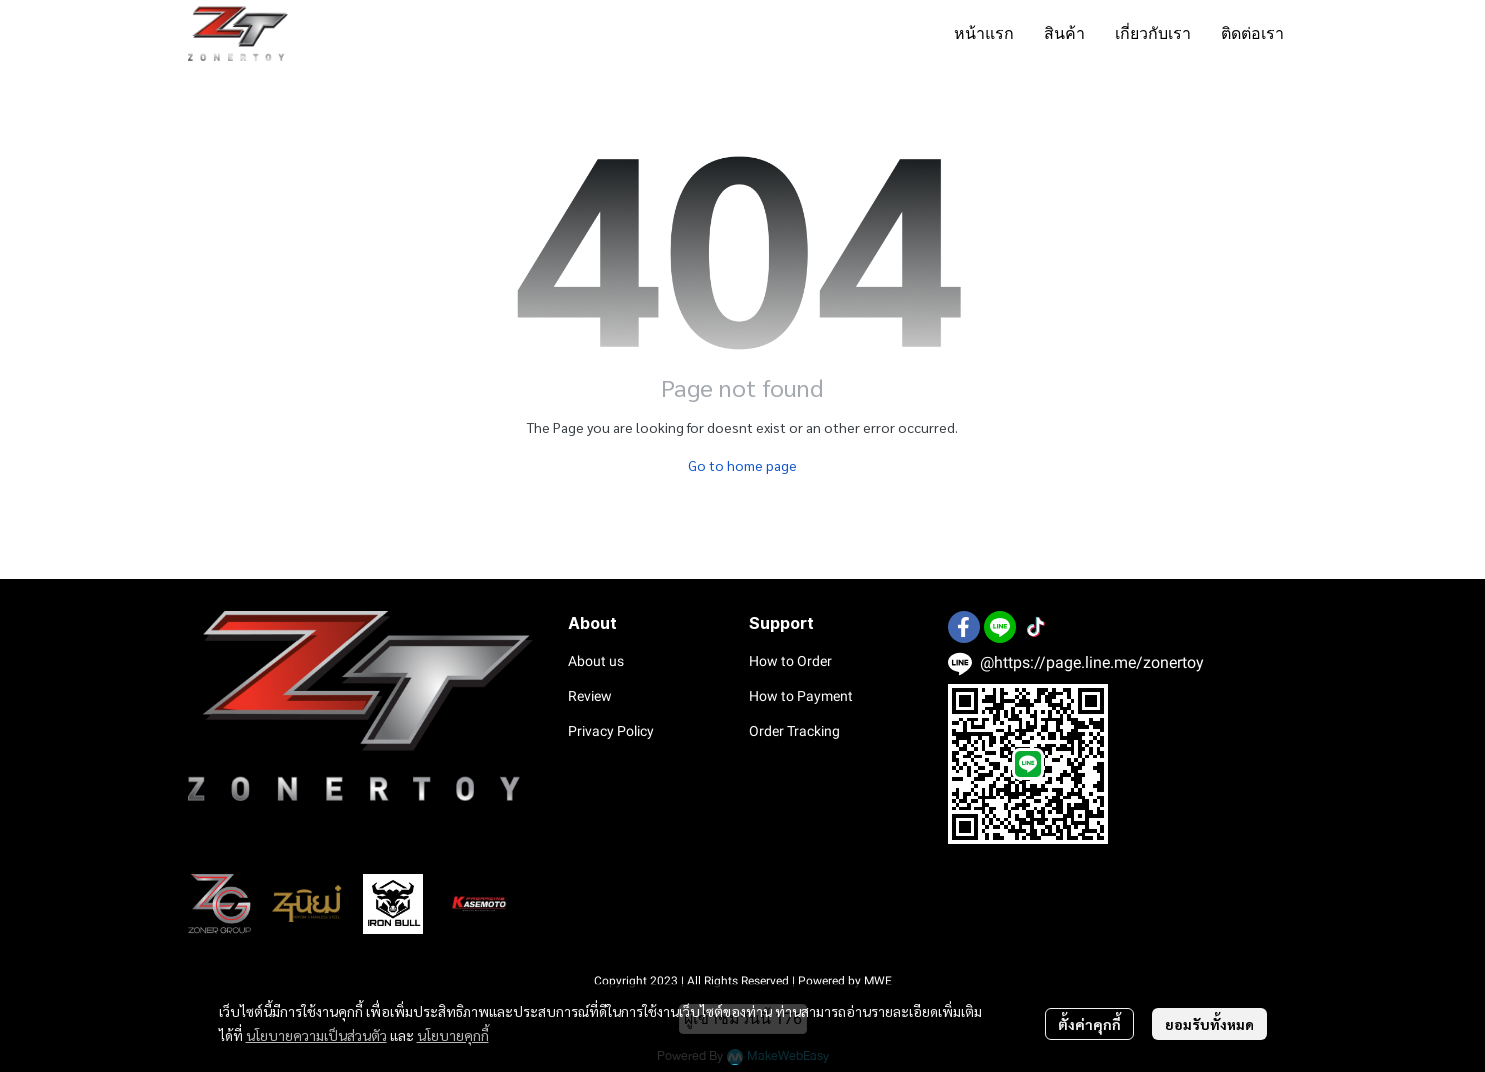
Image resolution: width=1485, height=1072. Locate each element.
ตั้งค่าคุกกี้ (1089, 1024)
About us (596, 661)
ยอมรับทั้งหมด (1209, 1024)
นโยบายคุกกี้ (453, 1035)
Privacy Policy (611, 731)
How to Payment (801, 696)
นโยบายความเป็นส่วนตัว (316, 1035)
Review (590, 696)
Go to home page (742, 465)
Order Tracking (794, 731)
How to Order (790, 661)
